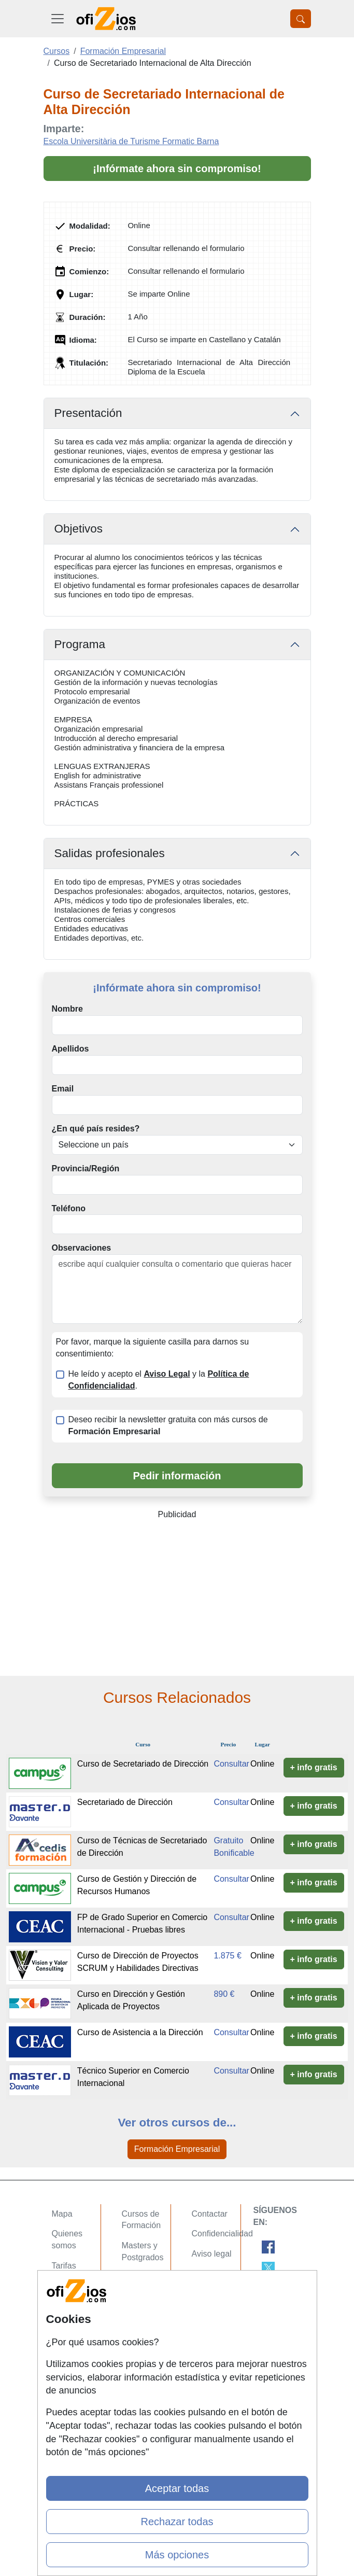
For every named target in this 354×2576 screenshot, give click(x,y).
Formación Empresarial (177, 2149)
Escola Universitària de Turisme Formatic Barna (131, 141)
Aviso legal (212, 2253)
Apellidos (70, 1048)
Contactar (210, 2213)
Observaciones (81, 1247)
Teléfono (69, 1208)
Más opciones (177, 2554)
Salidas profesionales (109, 853)
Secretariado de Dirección (125, 1802)
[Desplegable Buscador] (300, 18)
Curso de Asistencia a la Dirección (140, 2032)
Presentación (88, 413)
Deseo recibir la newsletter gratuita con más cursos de (168, 1425)
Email (63, 1088)
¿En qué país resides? (96, 1128)
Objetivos (78, 528)
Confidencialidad (222, 2233)
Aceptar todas (177, 2488)
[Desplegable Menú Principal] (58, 18)
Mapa (62, 2213)
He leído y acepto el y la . (158, 1379)
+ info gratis (313, 1767)
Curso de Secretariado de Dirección (142, 1763)
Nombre (67, 1008)
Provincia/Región (86, 1168)
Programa (80, 644)
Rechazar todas (176, 2521)
